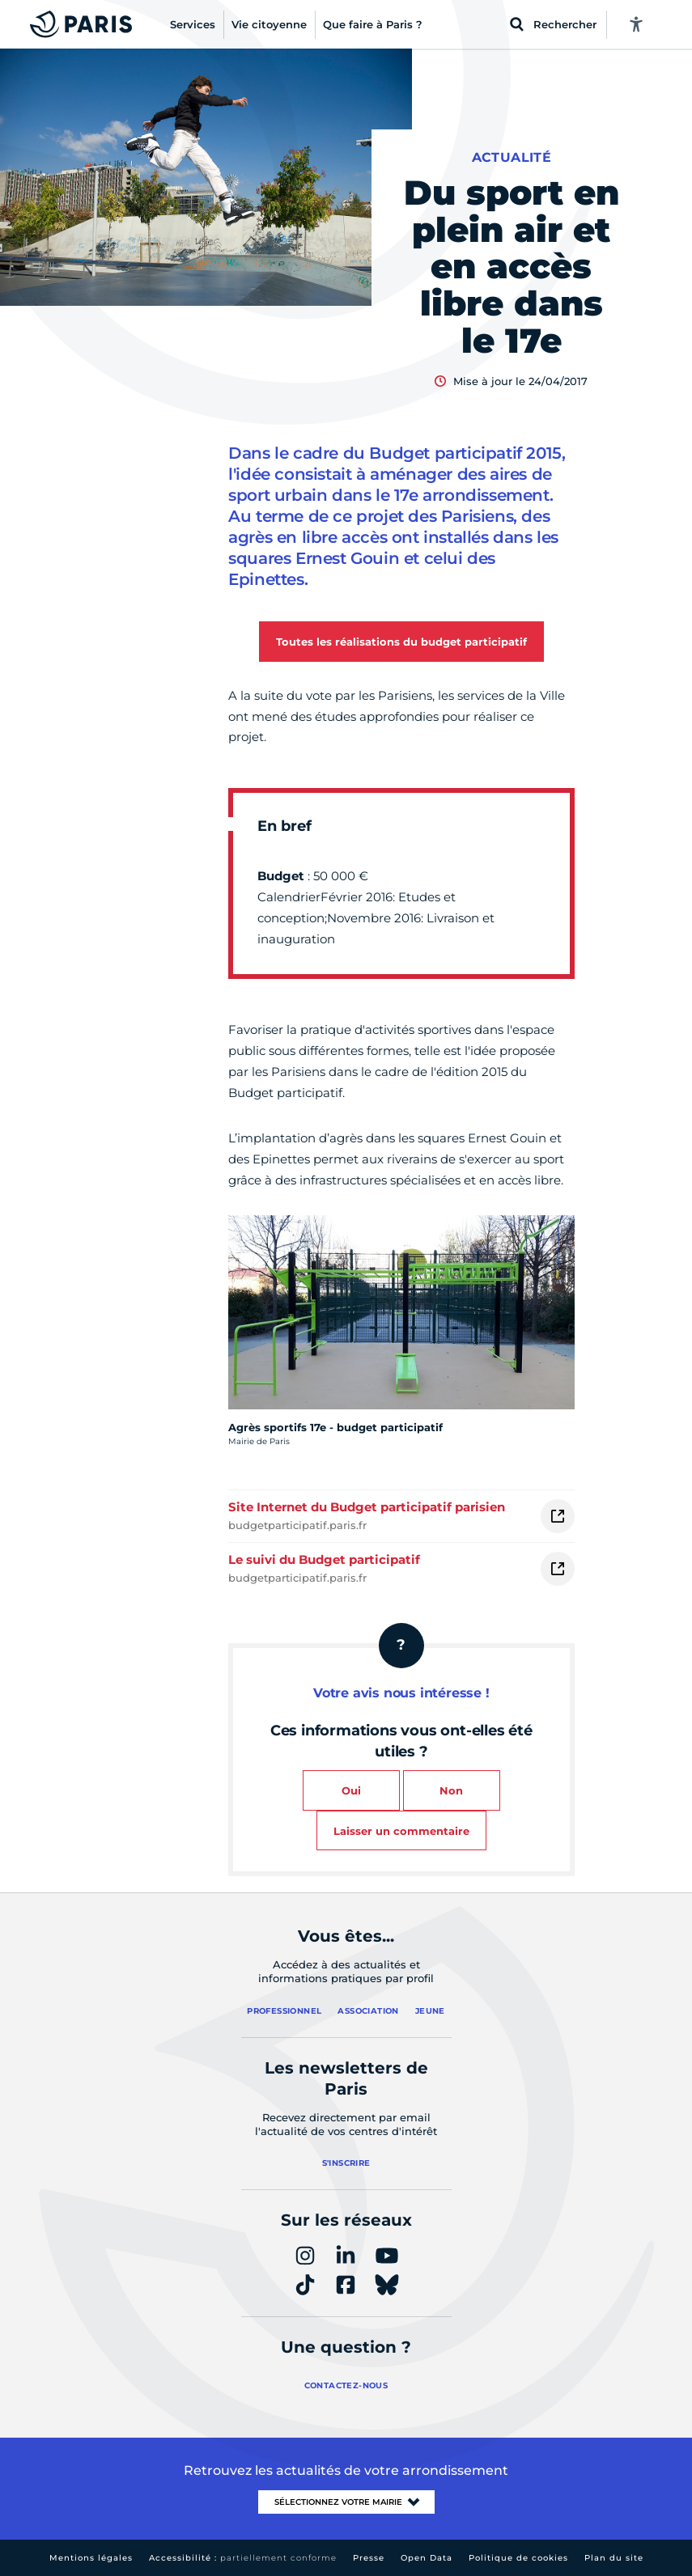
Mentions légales (91, 2558)
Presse (368, 2558)
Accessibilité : (243, 2558)
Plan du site (613, 2558)
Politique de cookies (518, 2558)
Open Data (426, 2558)
